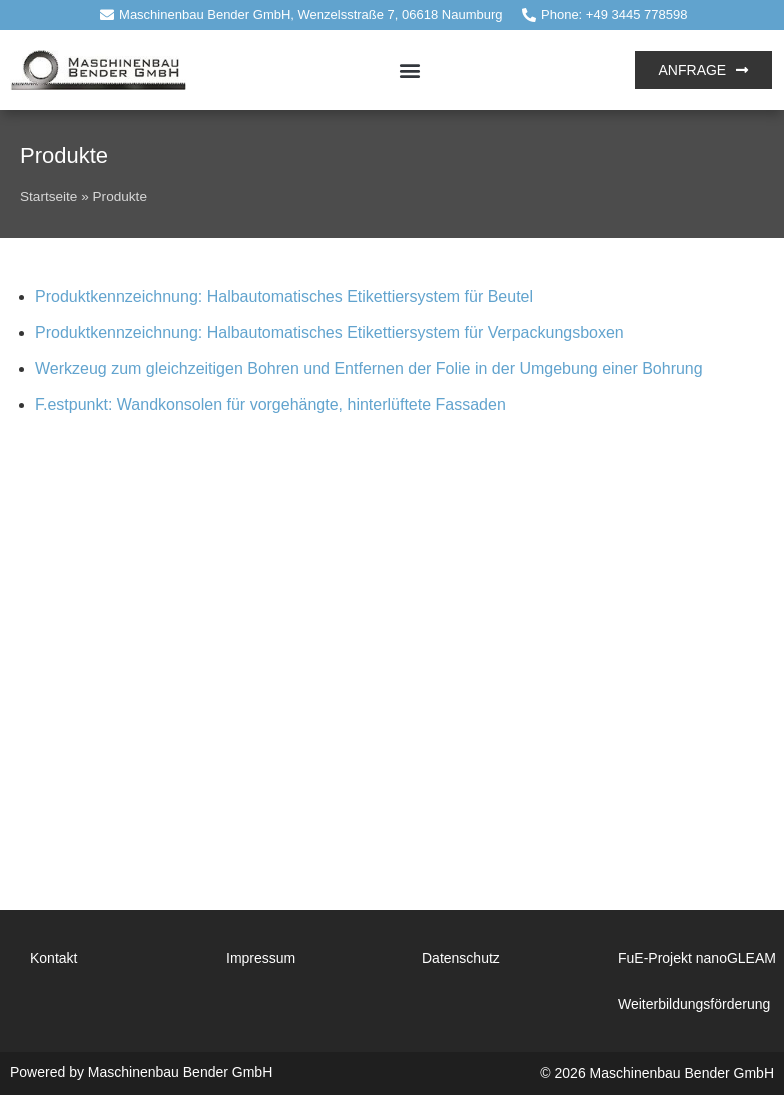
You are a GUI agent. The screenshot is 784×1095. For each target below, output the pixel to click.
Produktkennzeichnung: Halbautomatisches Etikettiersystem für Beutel (284, 296)
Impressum (260, 958)
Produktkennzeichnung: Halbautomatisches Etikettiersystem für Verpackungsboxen (329, 332)
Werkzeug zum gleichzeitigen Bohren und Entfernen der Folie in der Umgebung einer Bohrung (369, 368)
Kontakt (53, 958)
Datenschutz (461, 958)
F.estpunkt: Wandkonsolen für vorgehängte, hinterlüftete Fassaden (270, 404)
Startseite (48, 196)
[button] (410, 69)
